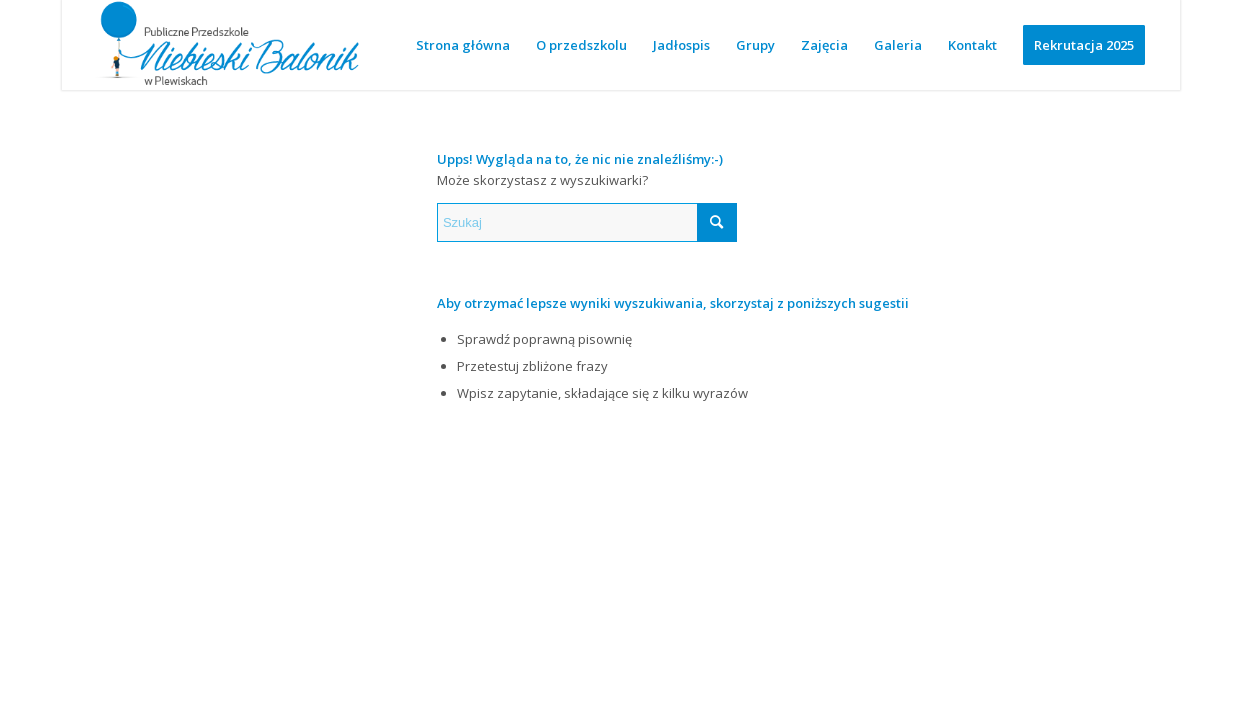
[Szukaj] (587, 222)
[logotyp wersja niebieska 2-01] (228, 45)
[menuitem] (463, 45)
